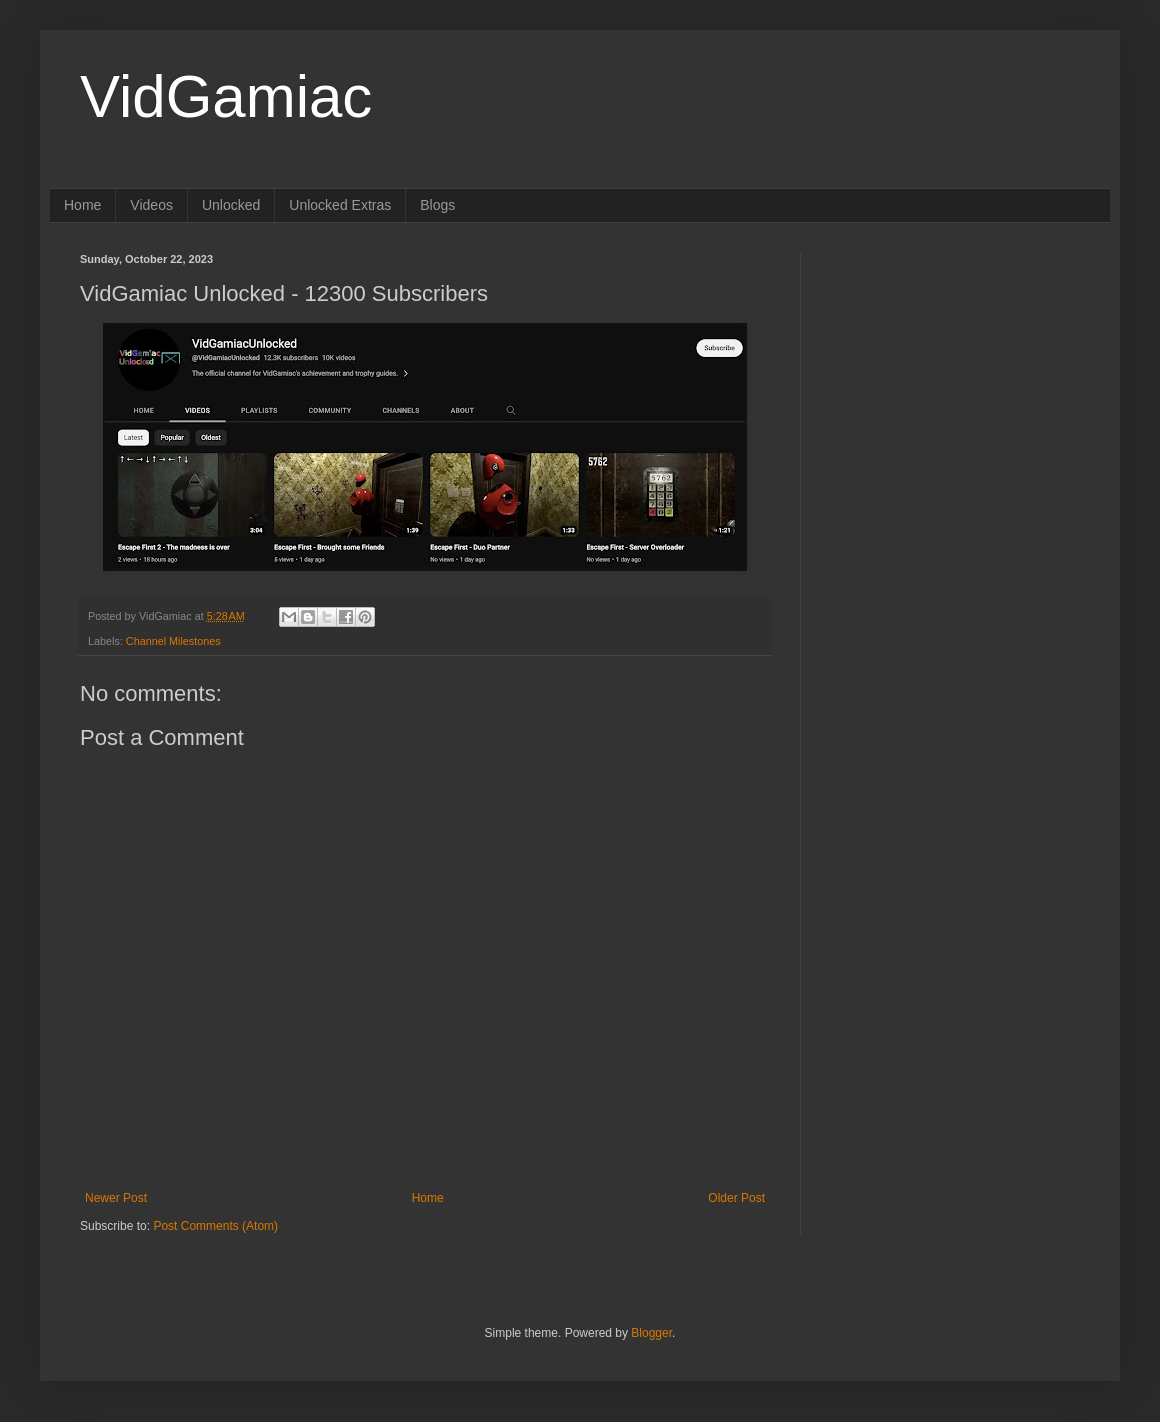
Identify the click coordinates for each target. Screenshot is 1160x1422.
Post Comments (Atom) (215, 1226)
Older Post (736, 1198)
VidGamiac (226, 96)
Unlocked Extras (340, 205)
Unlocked (231, 205)
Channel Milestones (173, 641)
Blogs (437, 205)
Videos (151, 205)
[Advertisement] (955, 378)
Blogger (651, 1333)
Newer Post (116, 1198)
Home (82, 205)
